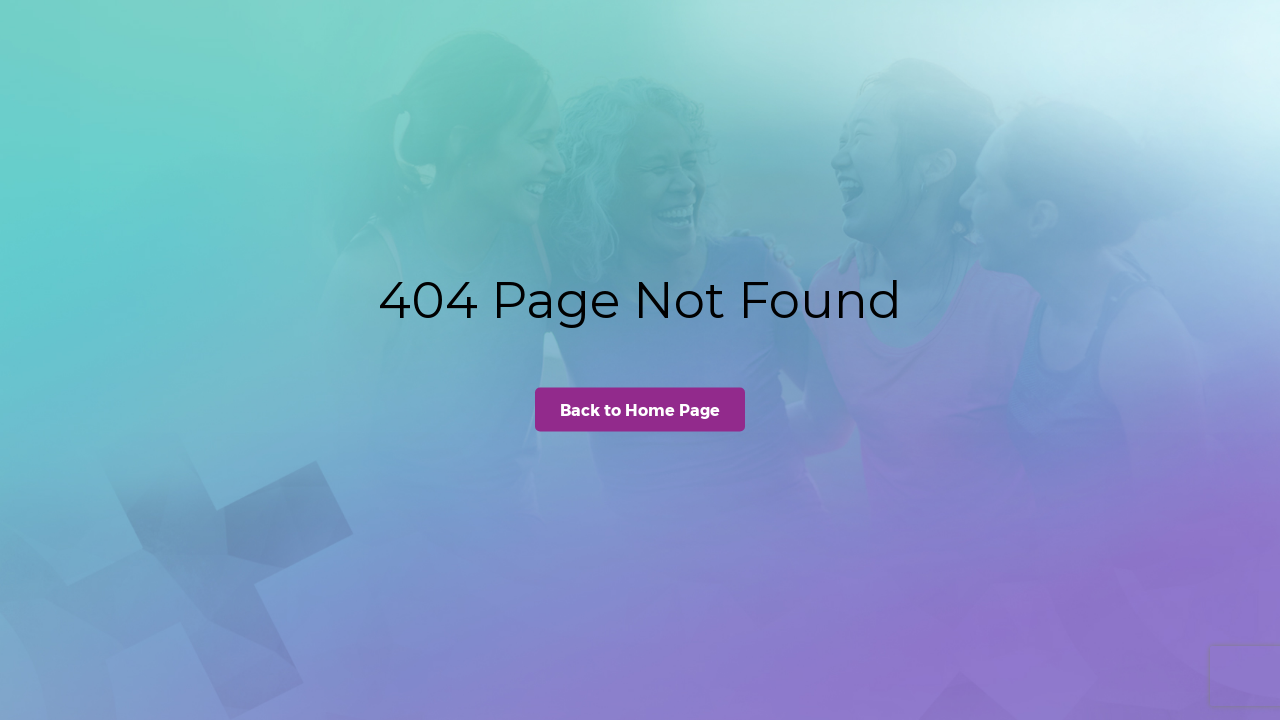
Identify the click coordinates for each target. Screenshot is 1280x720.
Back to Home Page (640, 409)
